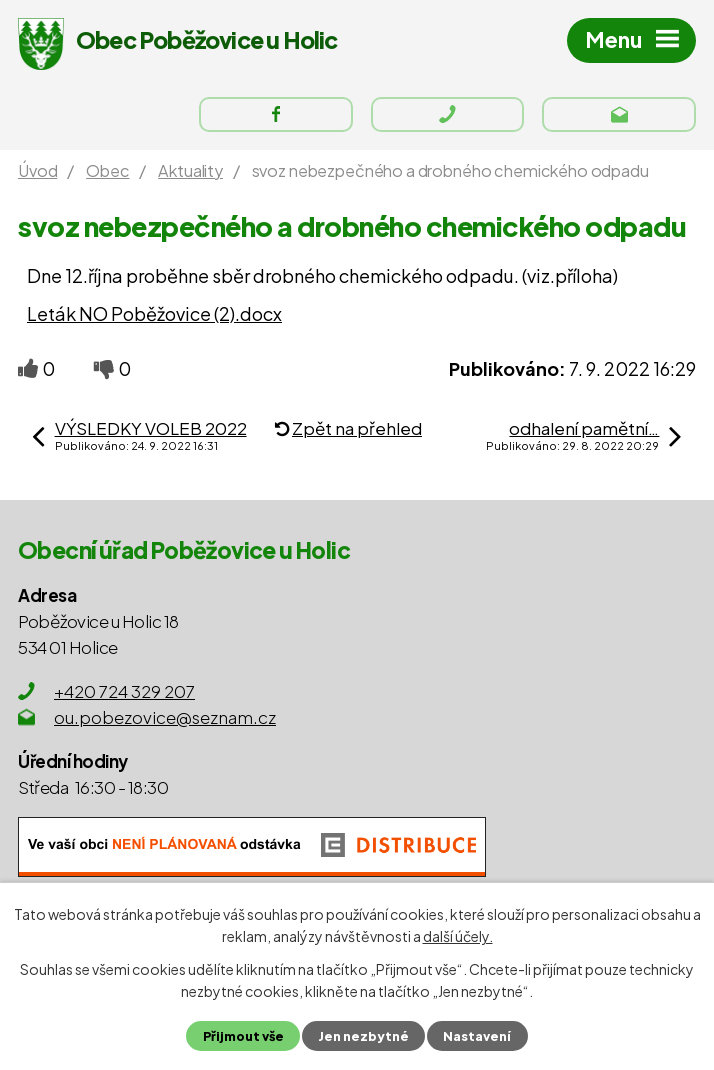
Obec (107, 170)
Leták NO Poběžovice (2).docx (154, 313)
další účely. (458, 936)
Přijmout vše (243, 1036)
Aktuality (190, 170)
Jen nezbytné (363, 1036)
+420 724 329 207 (124, 691)
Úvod (37, 170)
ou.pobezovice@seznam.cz (165, 717)
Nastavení (477, 1036)
